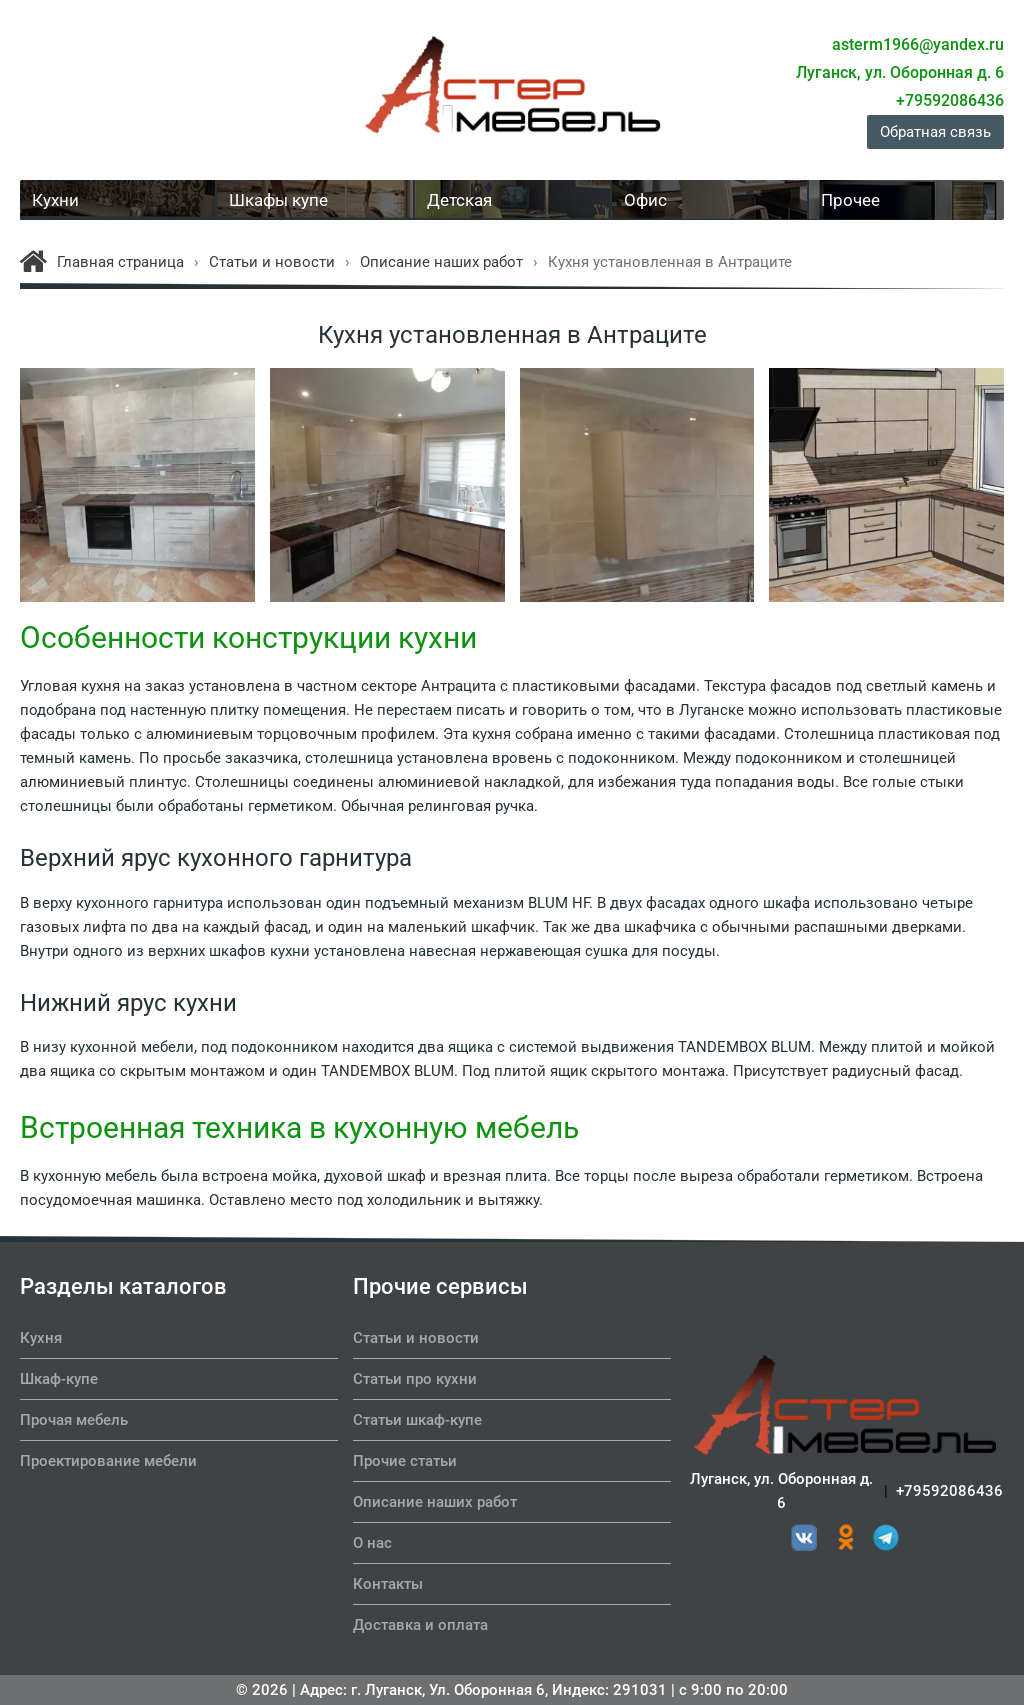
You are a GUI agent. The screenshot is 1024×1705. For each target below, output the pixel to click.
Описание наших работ (435, 1502)
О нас (372, 1543)
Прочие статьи (405, 1461)
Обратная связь (935, 132)
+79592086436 (949, 1496)
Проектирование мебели (108, 1461)
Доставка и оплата (420, 1625)
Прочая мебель (74, 1420)
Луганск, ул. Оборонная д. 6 (781, 1496)
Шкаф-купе (59, 1379)
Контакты (388, 1584)
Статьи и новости (416, 1338)
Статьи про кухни (415, 1379)
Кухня (41, 1338)
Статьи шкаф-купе (417, 1420)
